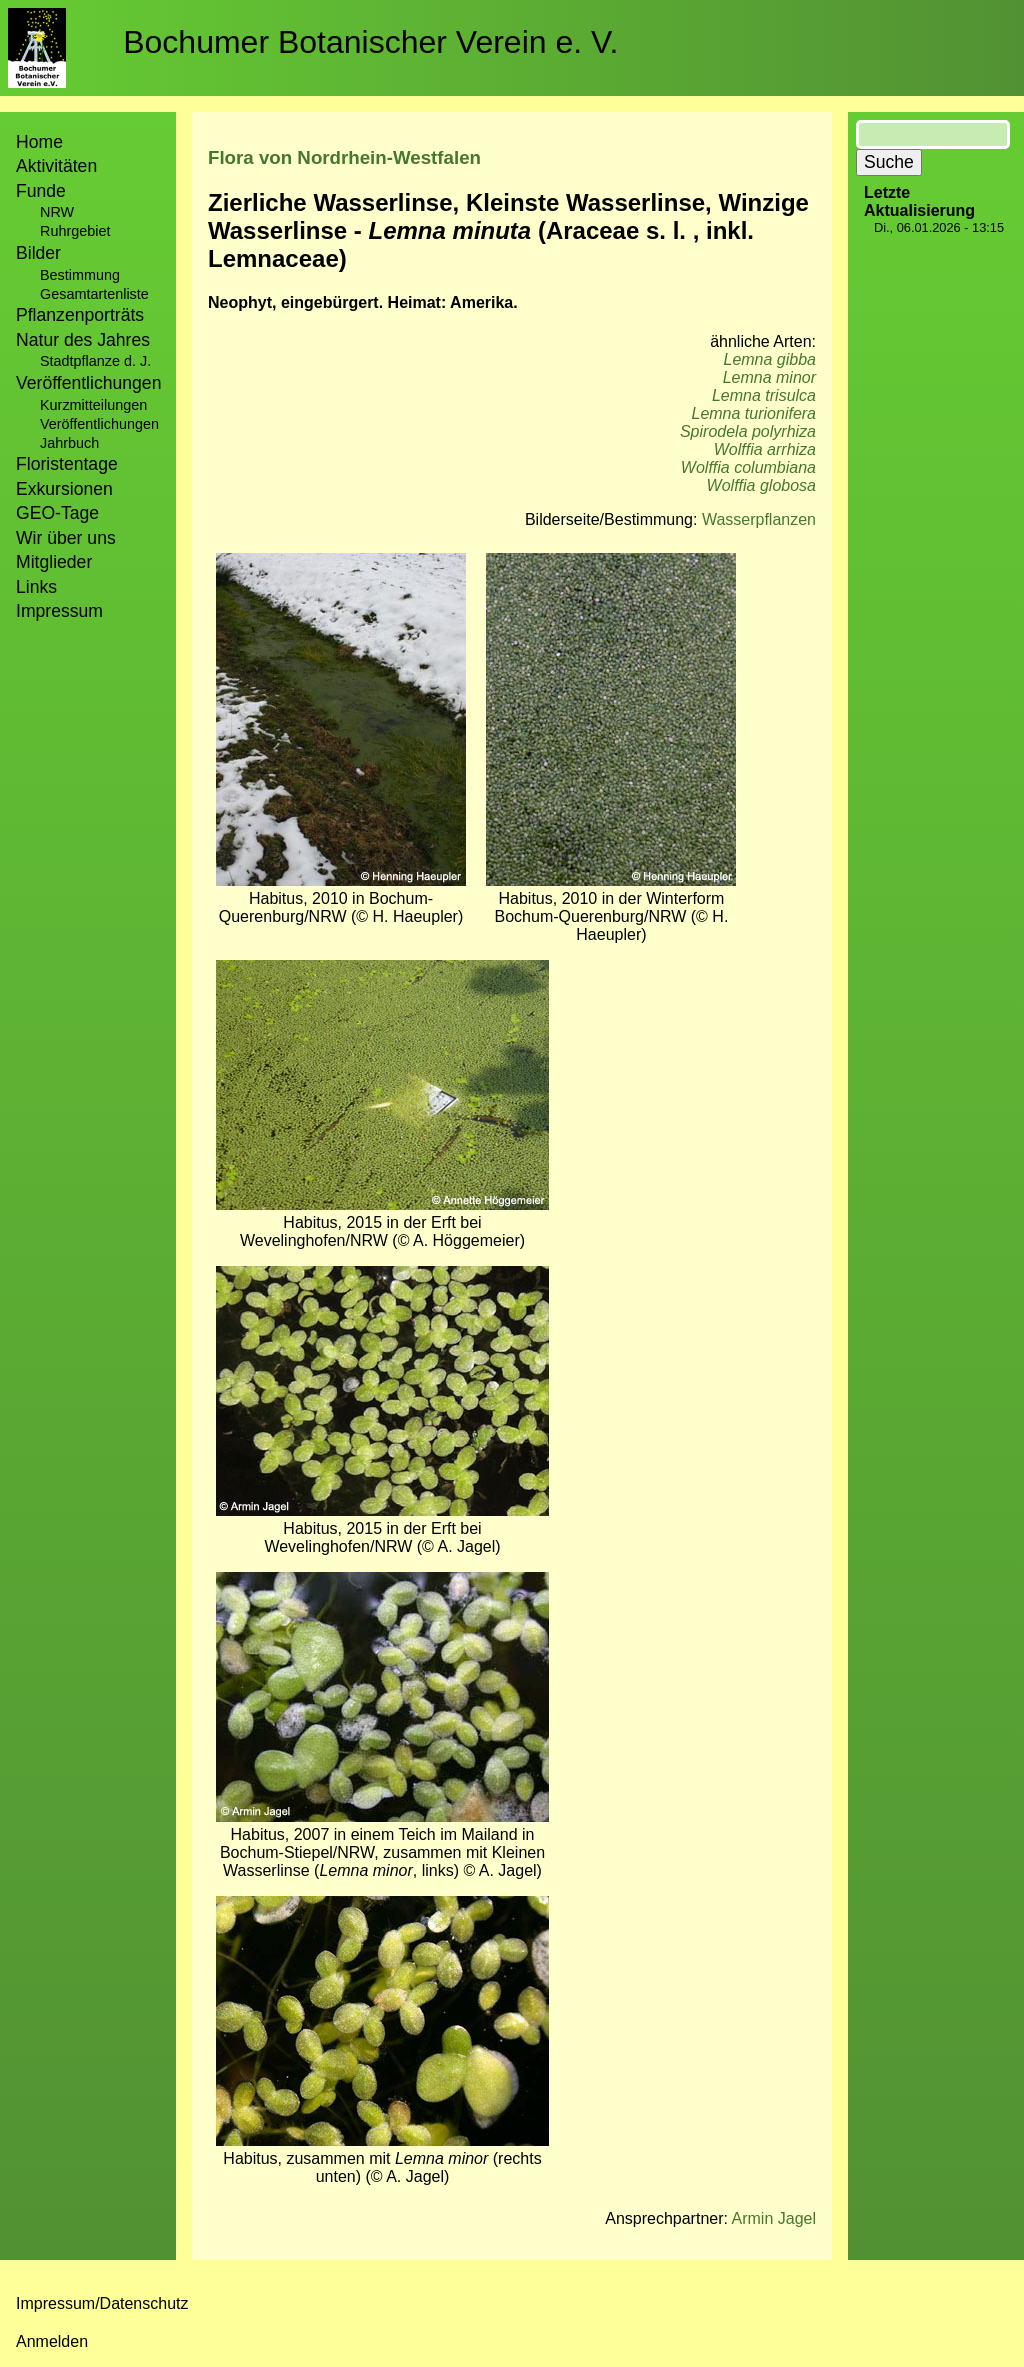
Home (39, 142)
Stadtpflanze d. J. (95, 361)
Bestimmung (80, 275)
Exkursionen (64, 489)
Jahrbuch (69, 443)
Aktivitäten (56, 166)
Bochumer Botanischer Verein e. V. (370, 42)
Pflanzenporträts (80, 315)
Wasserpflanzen (759, 519)
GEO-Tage (57, 513)
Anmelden (52, 2341)
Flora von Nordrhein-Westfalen (344, 157)
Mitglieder (54, 562)
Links (36, 587)
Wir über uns (66, 538)
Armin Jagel (774, 2218)
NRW (57, 212)
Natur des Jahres (83, 340)
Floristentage (67, 464)
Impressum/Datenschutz (102, 2303)
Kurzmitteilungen (93, 405)
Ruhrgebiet (75, 231)
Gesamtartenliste (94, 294)
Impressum (59, 611)
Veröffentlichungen (99, 424)
